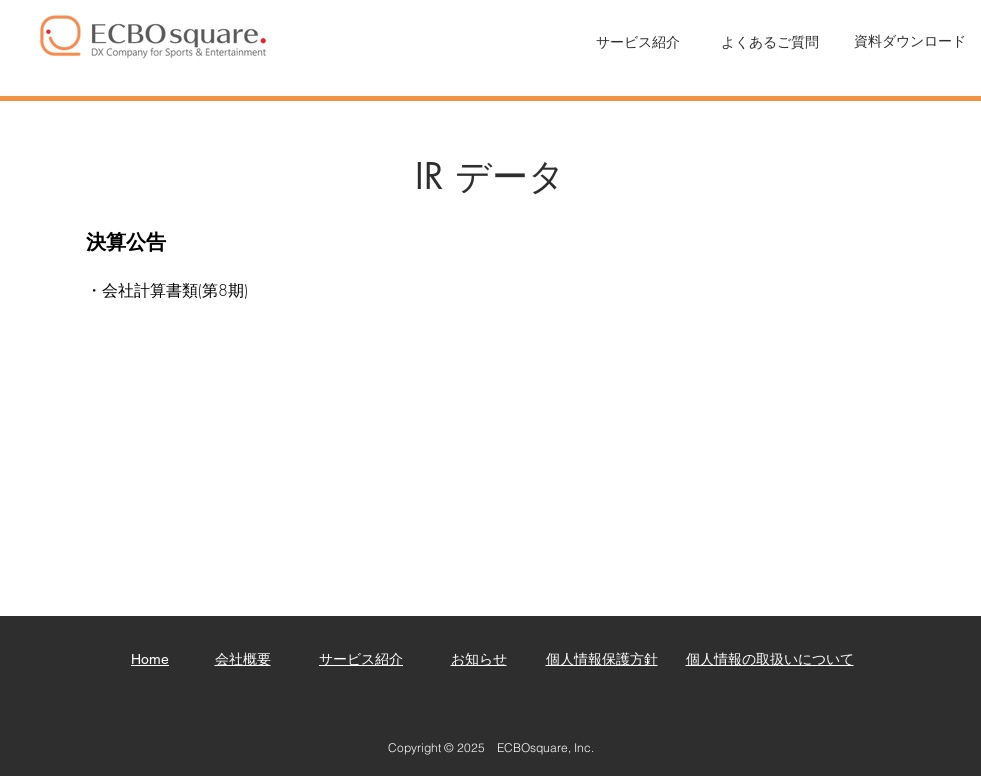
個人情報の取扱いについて (770, 659)
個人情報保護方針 (602, 659)
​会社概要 (243, 658)
